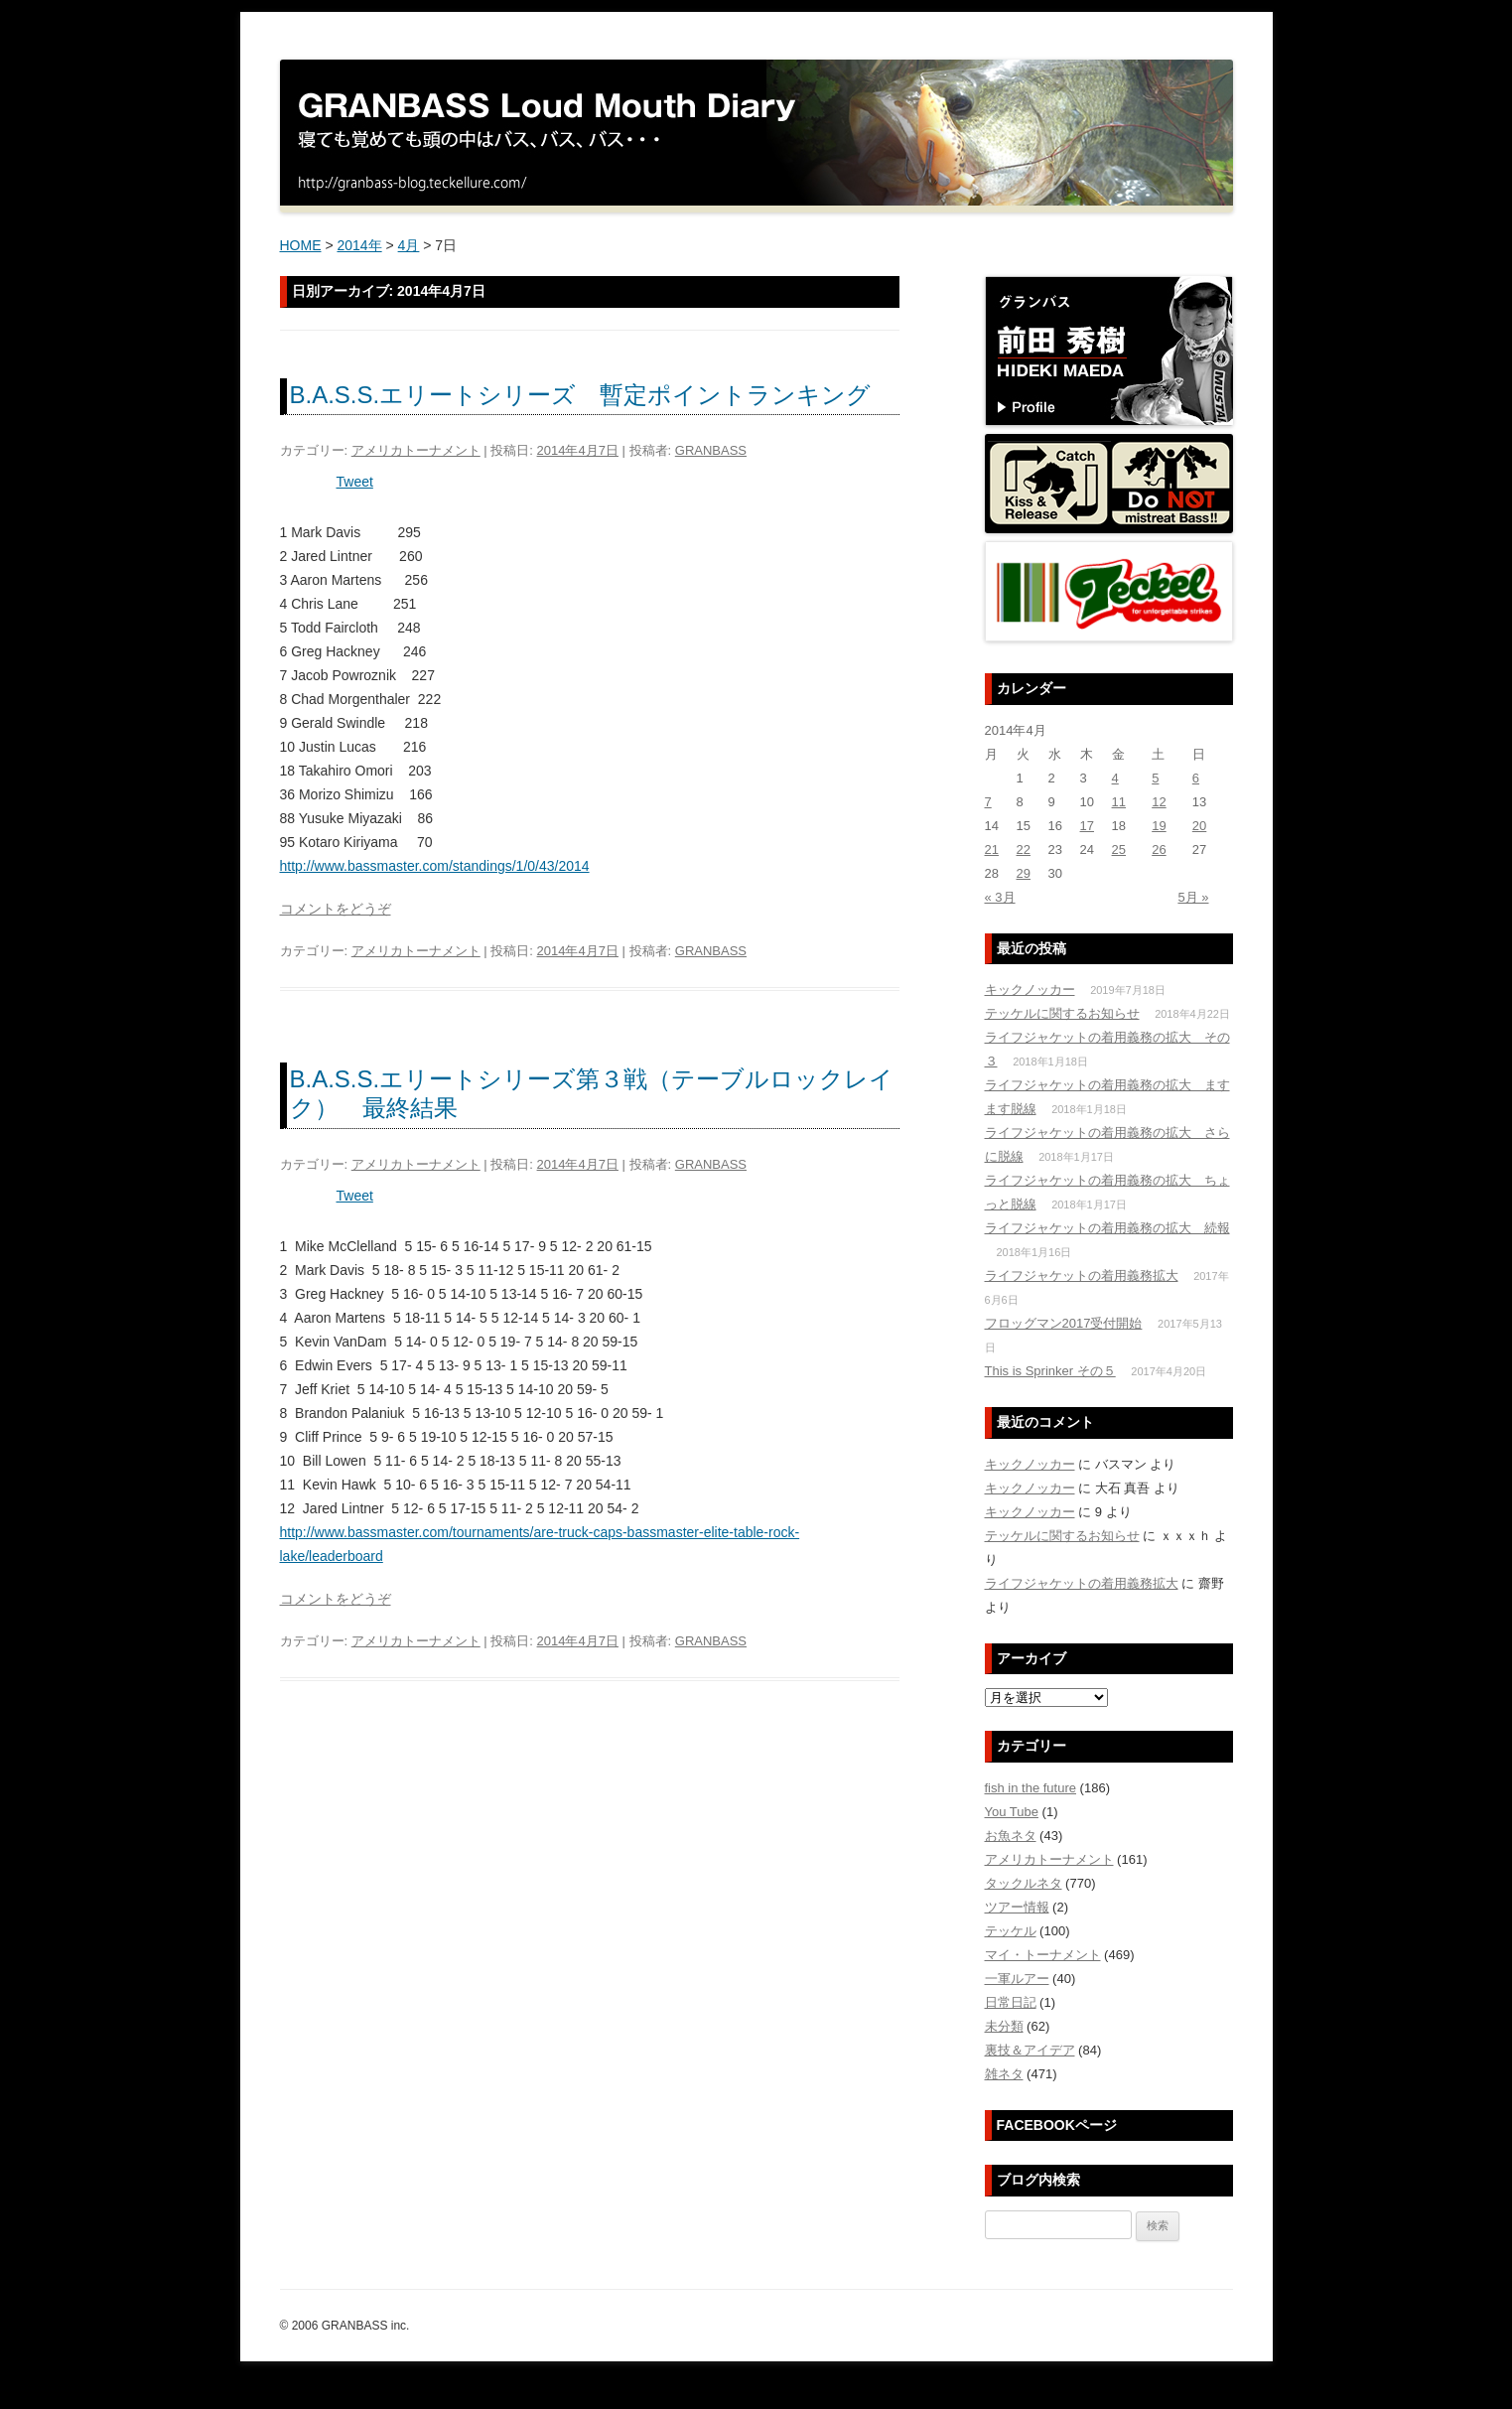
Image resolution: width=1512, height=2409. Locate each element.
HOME (301, 245)
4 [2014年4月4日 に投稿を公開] (1115, 778)
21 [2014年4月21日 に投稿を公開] (992, 849)
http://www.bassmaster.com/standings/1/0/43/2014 (435, 866)
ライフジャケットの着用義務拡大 (1081, 1275)
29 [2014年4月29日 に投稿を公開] (1024, 873)
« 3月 (1000, 897)
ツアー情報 (1017, 1907)
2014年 (359, 245)
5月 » (1192, 897)
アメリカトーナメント (416, 450)
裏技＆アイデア (1030, 2050)
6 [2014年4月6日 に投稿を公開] (1195, 778)
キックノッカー (1030, 989)
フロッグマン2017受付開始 (1064, 1323)
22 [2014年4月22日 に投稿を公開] (1024, 849)
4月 (409, 245)
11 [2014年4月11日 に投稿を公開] (1119, 801)
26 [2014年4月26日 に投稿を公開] (1159, 849)
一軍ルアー (1017, 1978)
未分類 (1004, 2026)
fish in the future (1031, 1787)
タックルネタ (1023, 1883)
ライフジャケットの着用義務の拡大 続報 (1107, 1227)
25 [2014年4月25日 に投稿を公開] (1119, 849)
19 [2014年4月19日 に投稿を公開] (1159, 825)
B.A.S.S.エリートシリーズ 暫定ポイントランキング (581, 394)
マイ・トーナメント (1043, 1954)
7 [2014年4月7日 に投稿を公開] (988, 801)
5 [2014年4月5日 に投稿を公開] (1155, 778)
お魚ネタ (1010, 1835)
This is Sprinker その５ (1050, 1370)
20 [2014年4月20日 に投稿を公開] (1199, 825)
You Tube (1011, 1811)
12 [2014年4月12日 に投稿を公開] (1159, 801)
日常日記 (1010, 2002)
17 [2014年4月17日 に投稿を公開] (1087, 825)
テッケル (1010, 1930)
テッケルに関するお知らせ (1062, 1013)
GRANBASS (711, 450)
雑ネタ (1004, 2073)
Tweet (355, 482)
